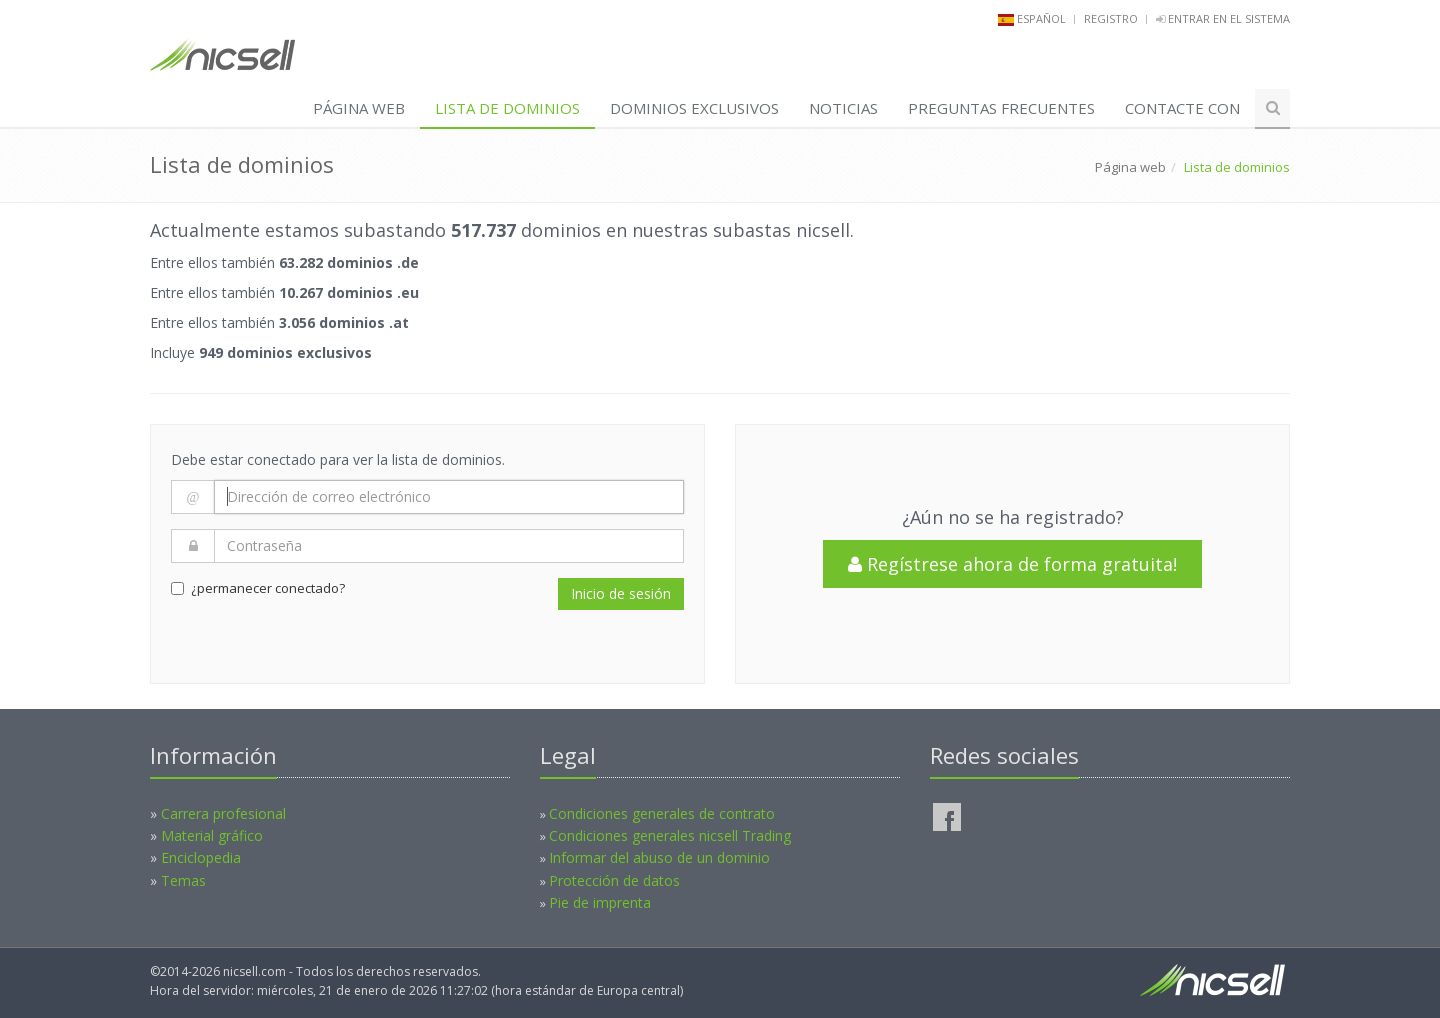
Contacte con (1182, 108)
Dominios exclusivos (694, 108)
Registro (1111, 18)
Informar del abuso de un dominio (659, 857)
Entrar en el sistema (1223, 18)
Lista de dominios (507, 108)
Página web (359, 108)
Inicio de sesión (621, 593)
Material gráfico (212, 835)
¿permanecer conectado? (258, 588)
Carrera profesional (223, 813)
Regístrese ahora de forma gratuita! (1012, 564)
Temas (183, 880)
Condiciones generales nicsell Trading (670, 835)
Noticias (843, 108)
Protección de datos (614, 880)
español (1041, 18)
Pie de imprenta (600, 902)
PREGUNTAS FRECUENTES (1001, 108)
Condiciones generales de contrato (662, 813)
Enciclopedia (201, 857)
